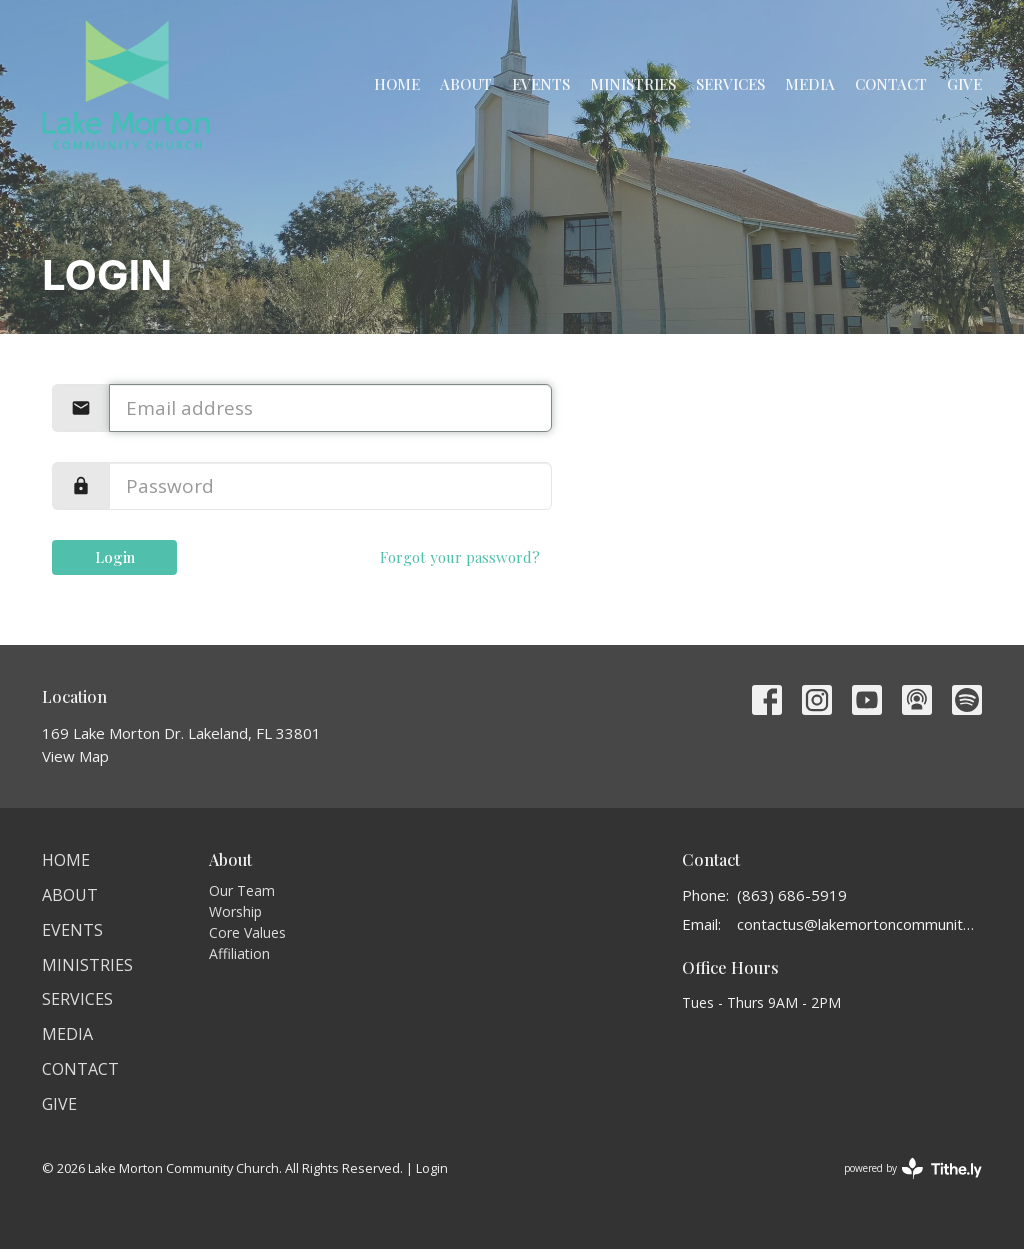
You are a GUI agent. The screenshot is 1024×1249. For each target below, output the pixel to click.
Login (115, 557)
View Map (75, 756)
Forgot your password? (460, 557)
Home (397, 84)
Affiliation (239, 953)
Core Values (247, 932)
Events (541, 84)
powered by (913, 1168)
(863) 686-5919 (792, 895)
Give (964, 84)
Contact (891, 84)
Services (730, 84)
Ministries (633, 84)
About (466, 84)
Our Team (242, 890)
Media (810, 84)
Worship (235, 911)
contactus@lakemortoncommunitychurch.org (859, 924)
